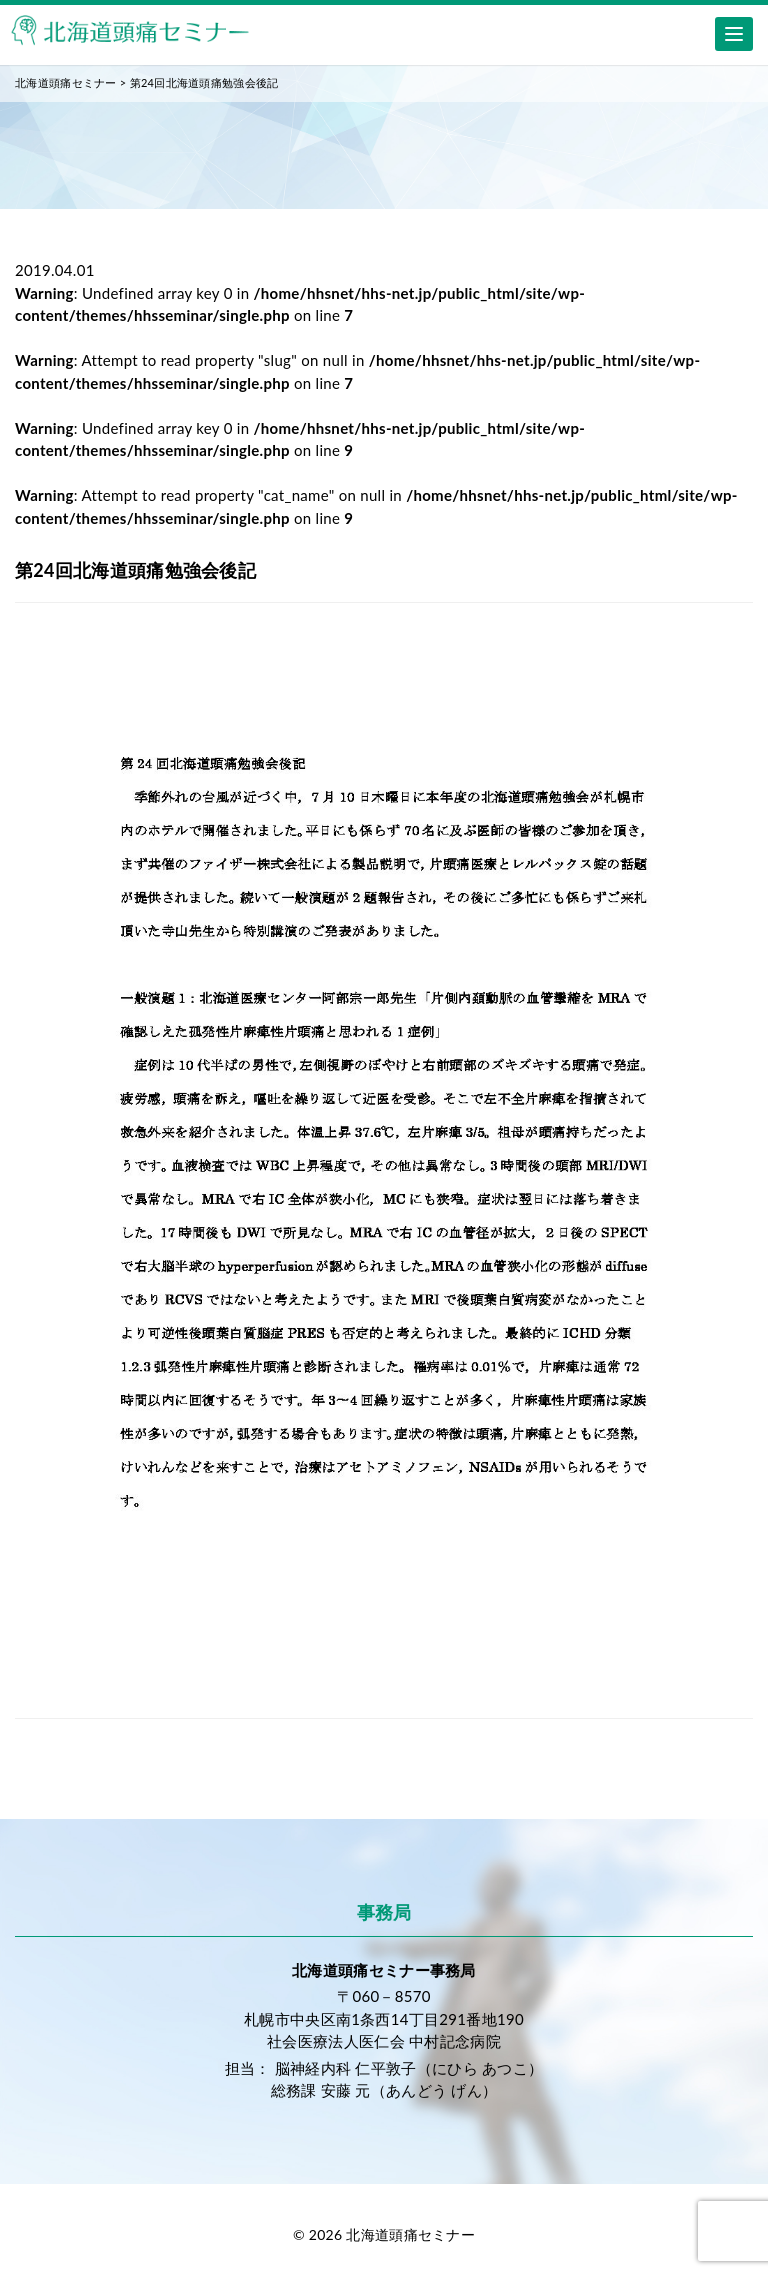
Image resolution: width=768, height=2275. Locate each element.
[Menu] (734, 34)
